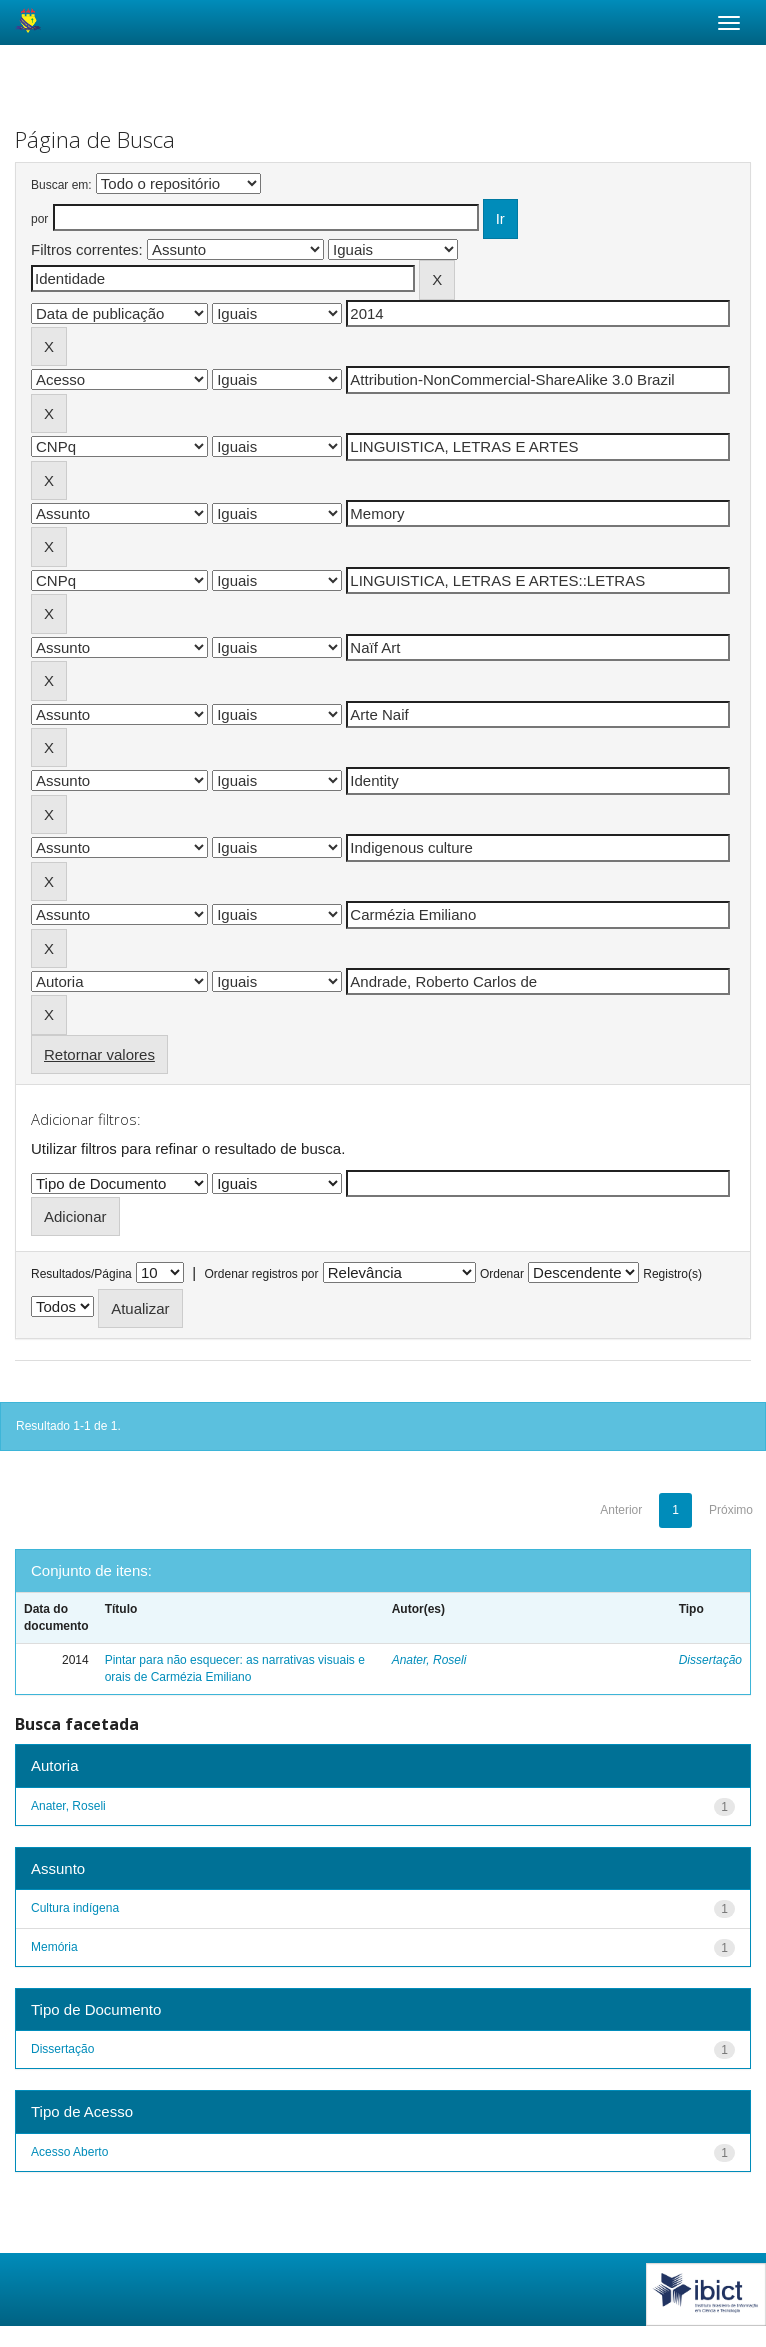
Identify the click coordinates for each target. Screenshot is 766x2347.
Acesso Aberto (69, 2152)
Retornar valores (99, 1054)
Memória (54, 1947)
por (39, 219)
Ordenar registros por (261, 1274)
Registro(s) (672, 1274)
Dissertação (710, 1660)
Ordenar (502, 1274)
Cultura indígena (75, 1908)
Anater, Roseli (429, 1660)
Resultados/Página (81, 1274)
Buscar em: (61, 185)
